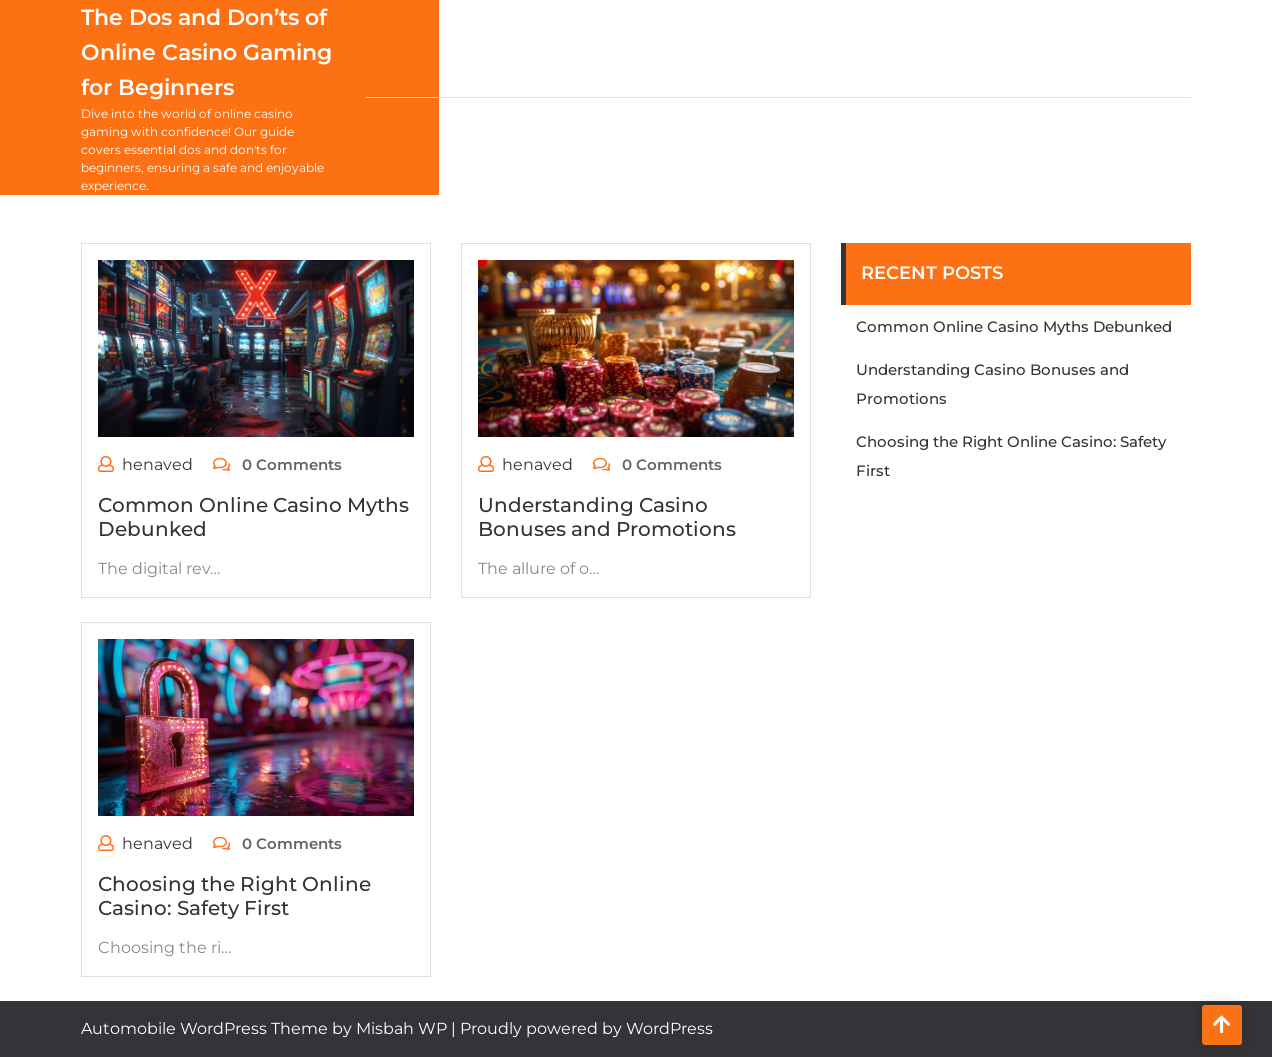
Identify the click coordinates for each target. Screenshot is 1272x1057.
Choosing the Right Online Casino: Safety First (234, 896)
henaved (157, 464)
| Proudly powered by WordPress (582, 1028)
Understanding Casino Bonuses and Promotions (607, 517)
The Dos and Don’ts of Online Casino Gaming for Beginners (206, 52)
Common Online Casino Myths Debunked (1014, 326)
